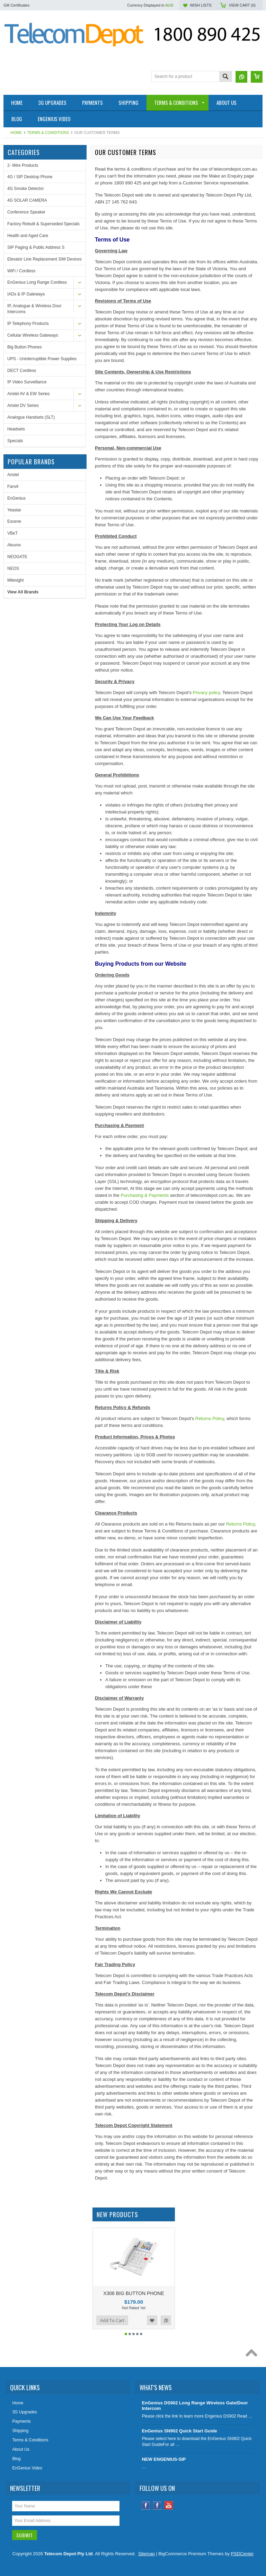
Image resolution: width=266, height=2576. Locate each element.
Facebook (146, 2511)
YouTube (169, 2511)
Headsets (16, 429)
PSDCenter (242, 2560)
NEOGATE (17, 556)
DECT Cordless (21, 370)
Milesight (15, 580)
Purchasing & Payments (145, 1195)
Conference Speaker (26, 212)
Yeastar (14, 510)
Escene (14, 521)
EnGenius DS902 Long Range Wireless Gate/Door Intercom (195, 2412)
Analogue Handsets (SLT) (31, 417)
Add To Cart (112, 2326)
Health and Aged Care (27, 235)
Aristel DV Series (23, 405)
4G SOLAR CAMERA (27, 200)
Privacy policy (206, 692)
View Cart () (242, 5)
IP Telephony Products (28, 323)
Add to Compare (166, 2326)
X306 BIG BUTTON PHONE (133, 2293)
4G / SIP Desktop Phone (30, 176)
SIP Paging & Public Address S (35, 247)
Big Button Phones (24, 347)
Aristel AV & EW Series (28, 393)
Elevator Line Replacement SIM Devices (44, 259)
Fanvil (12, 486)
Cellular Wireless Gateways (32, 335)
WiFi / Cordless (21, 270)
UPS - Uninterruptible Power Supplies (42, 358)
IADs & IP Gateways (26, 294)
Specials (15, 440)
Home (16, 132)
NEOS (13, 568)
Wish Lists (200, 5)
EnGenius (16, 498)
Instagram (157, 2511)
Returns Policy (209, 1418)
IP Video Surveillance (27, 382)
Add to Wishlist (152, 2326)
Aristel (13, 474)
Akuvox (14, 545)
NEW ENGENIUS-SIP (164, 2465)
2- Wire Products (22, 165)
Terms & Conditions (48, 132)
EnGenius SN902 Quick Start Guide (179, 2437)
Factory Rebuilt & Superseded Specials (43, 223)
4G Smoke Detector (25, 188)
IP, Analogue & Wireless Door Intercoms (34, 308)
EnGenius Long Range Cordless (37, 282)
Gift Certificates (16, 5)
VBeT (12, 533)
